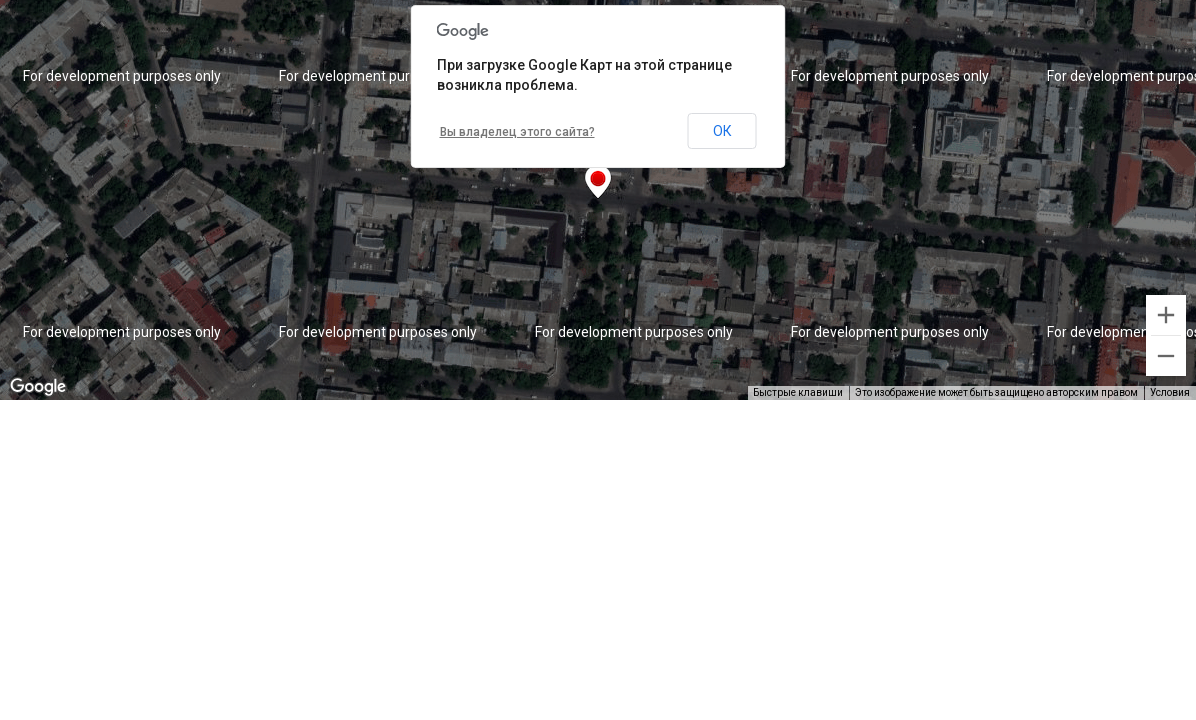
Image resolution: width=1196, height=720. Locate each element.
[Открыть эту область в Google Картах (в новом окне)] (38, 387)
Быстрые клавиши (798, 392)
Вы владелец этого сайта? (517, 132)
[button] (598, 182)
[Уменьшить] (1166, 356)
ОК (722, 131)
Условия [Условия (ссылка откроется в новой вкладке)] (1170, 392)
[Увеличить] (1166, 315)
